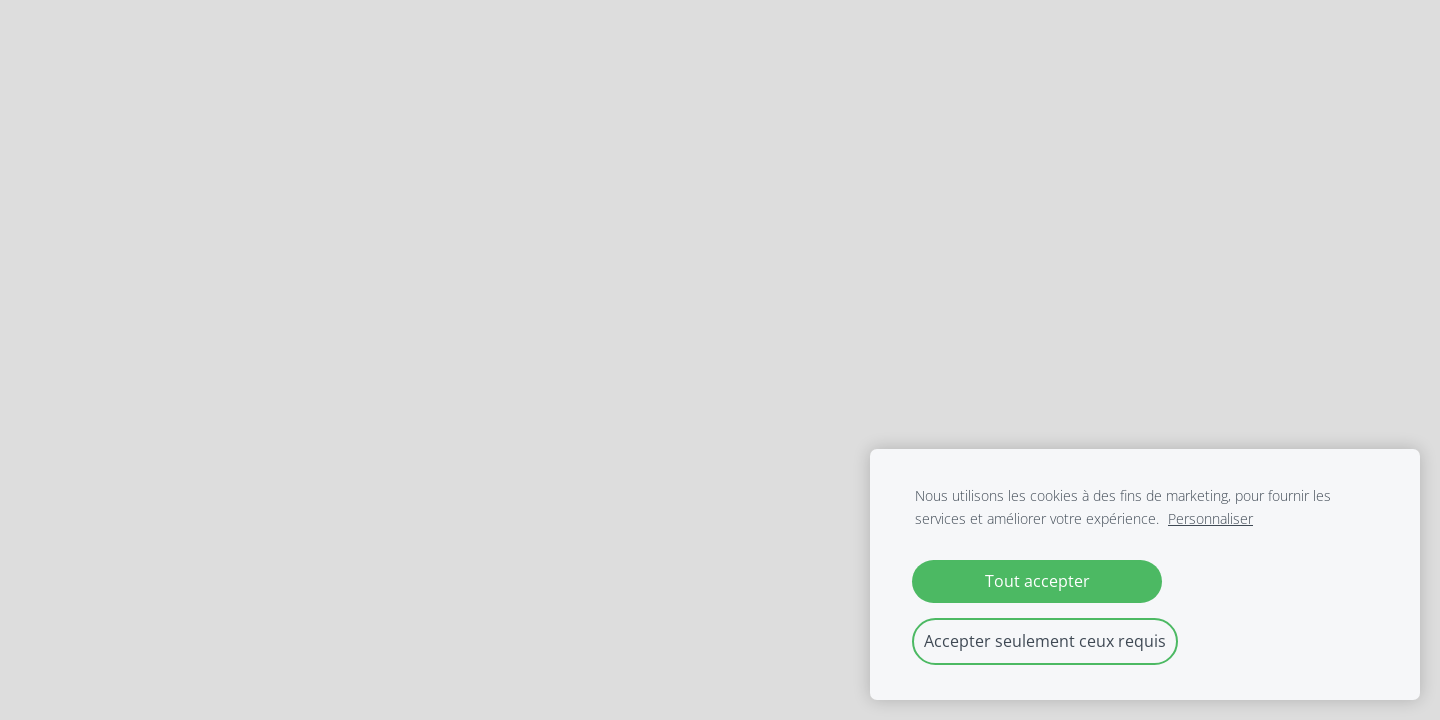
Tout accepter (1037, 581)
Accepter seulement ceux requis (1045, 641)
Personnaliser (1210, 518)
